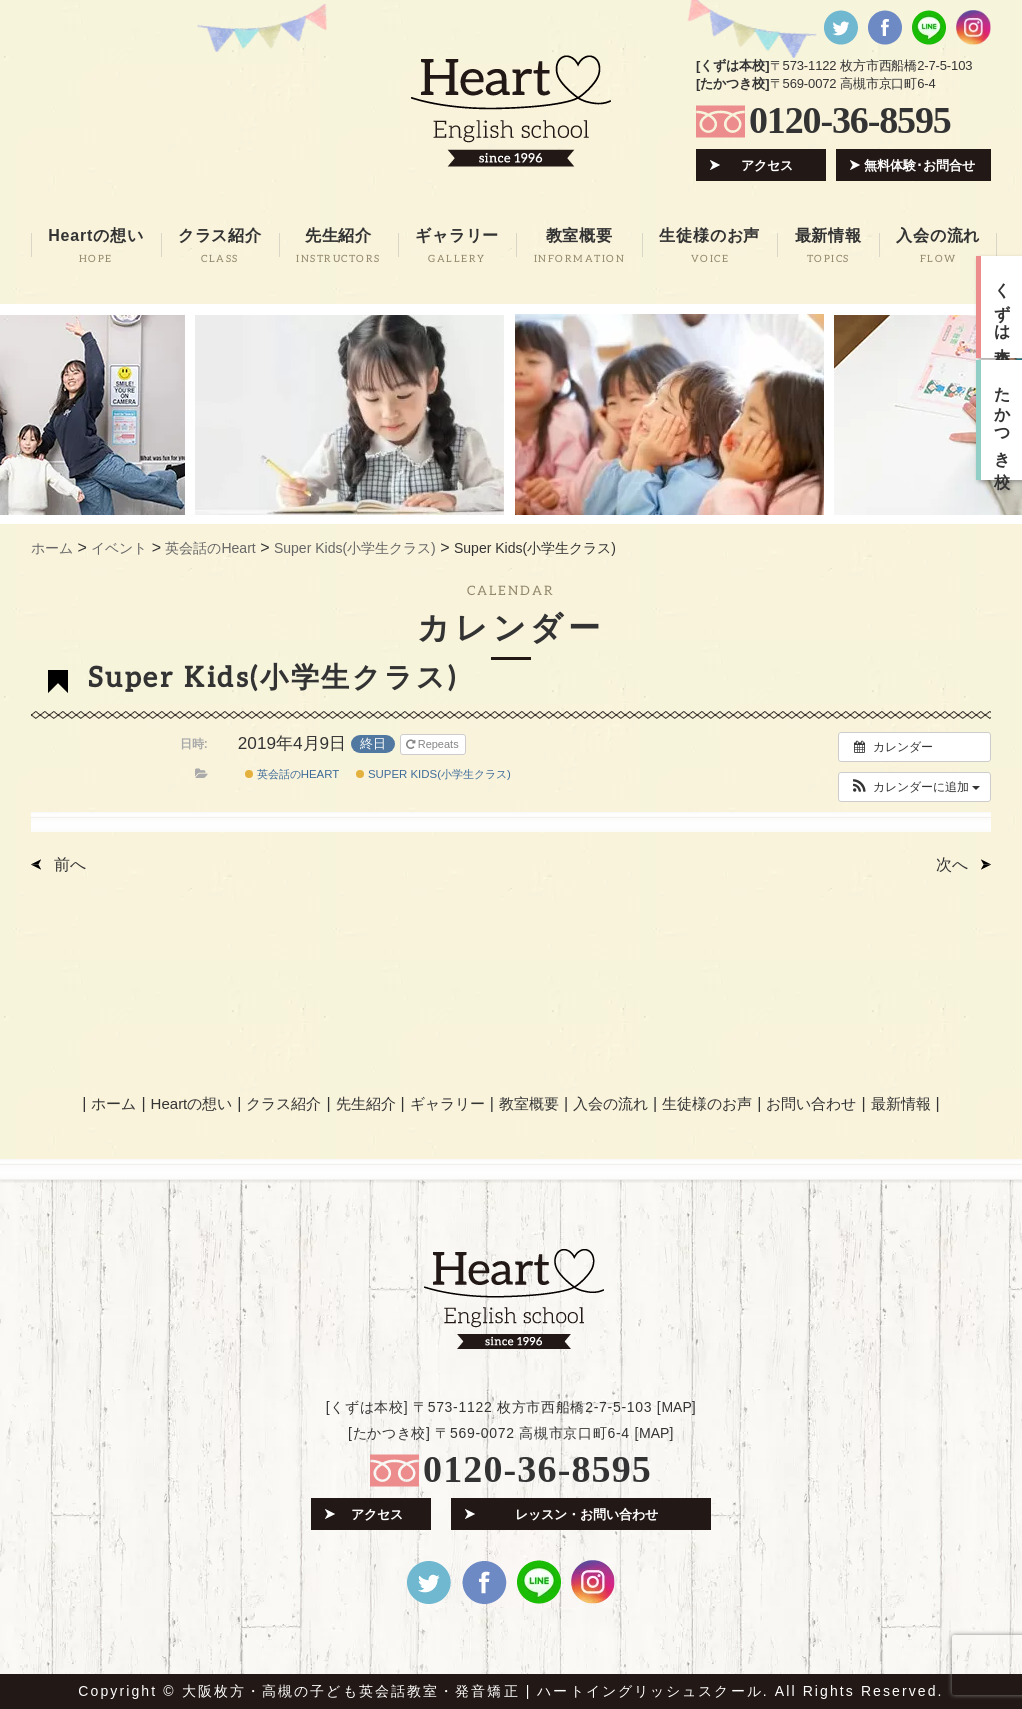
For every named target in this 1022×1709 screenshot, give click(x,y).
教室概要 (529, 1103)
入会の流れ (610, 1103)
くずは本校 (1002, 307)
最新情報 (901, 1103)
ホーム (113, 1103)
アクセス (767, 165)
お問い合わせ (811, 1103)
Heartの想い (192, 1103)
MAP (676, 1407)
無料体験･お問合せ (919, 165)
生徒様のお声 (707, 1103)
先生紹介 (366, 1103)
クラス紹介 (283, 1103)
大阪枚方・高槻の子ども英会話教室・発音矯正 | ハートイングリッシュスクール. (475, 1691)
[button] (914, 787)
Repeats (434, 744)
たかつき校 (1002, 420)
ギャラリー (447, 1103)
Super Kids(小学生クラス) (433, 774)
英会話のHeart (292, 774)
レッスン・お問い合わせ (586, 1514)
